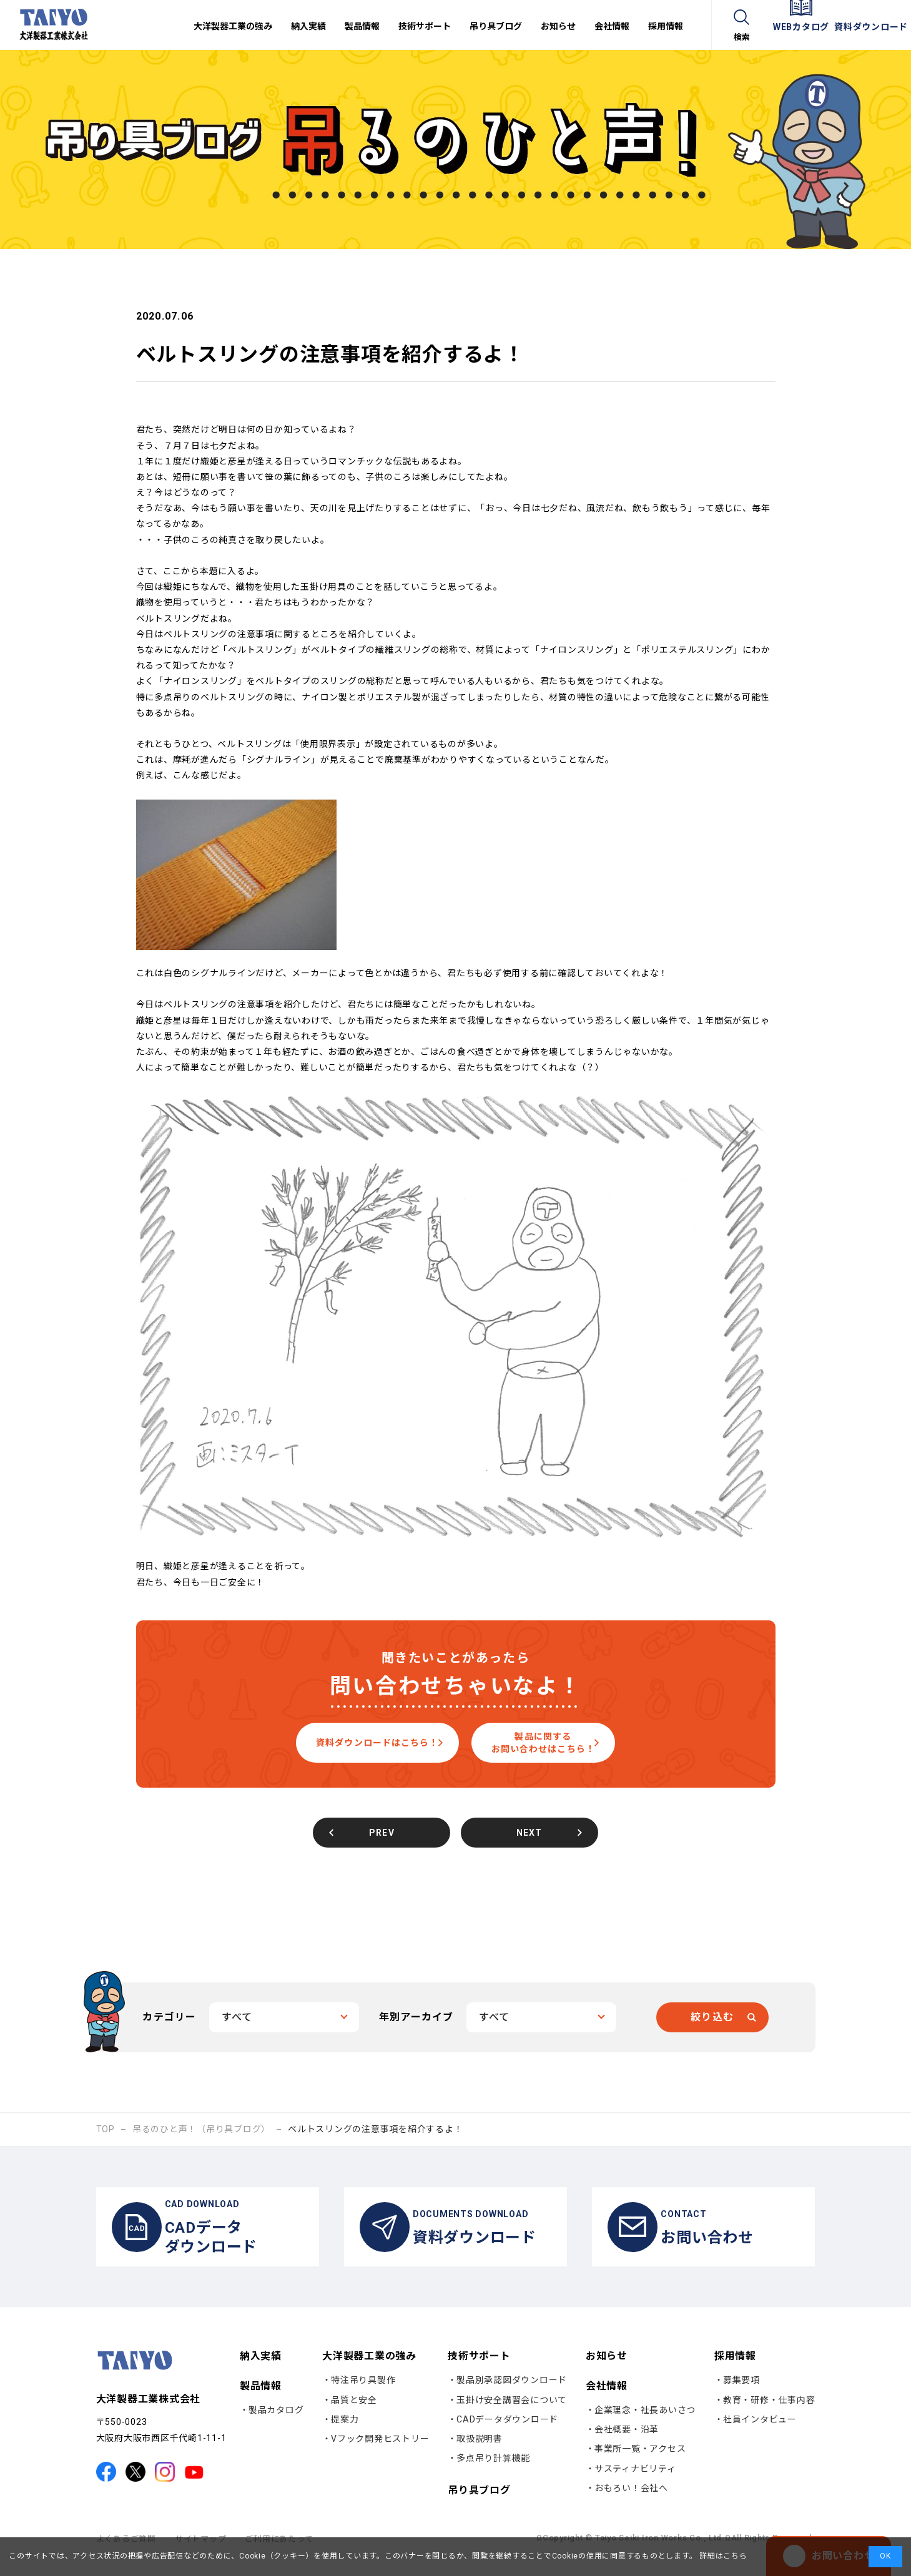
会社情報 (607, 2398)
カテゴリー (169, 2017)
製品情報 (261, 2398)
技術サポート (479, 2368)
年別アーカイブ (416, 2017)
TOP (105, 2129)
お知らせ (607, 2368)
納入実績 (261, 2368)
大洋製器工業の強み (369, 2368)
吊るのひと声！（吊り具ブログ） (201, 2129)
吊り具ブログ (479, 2503)
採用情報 (735, 2368)
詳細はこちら (722, 2556)
